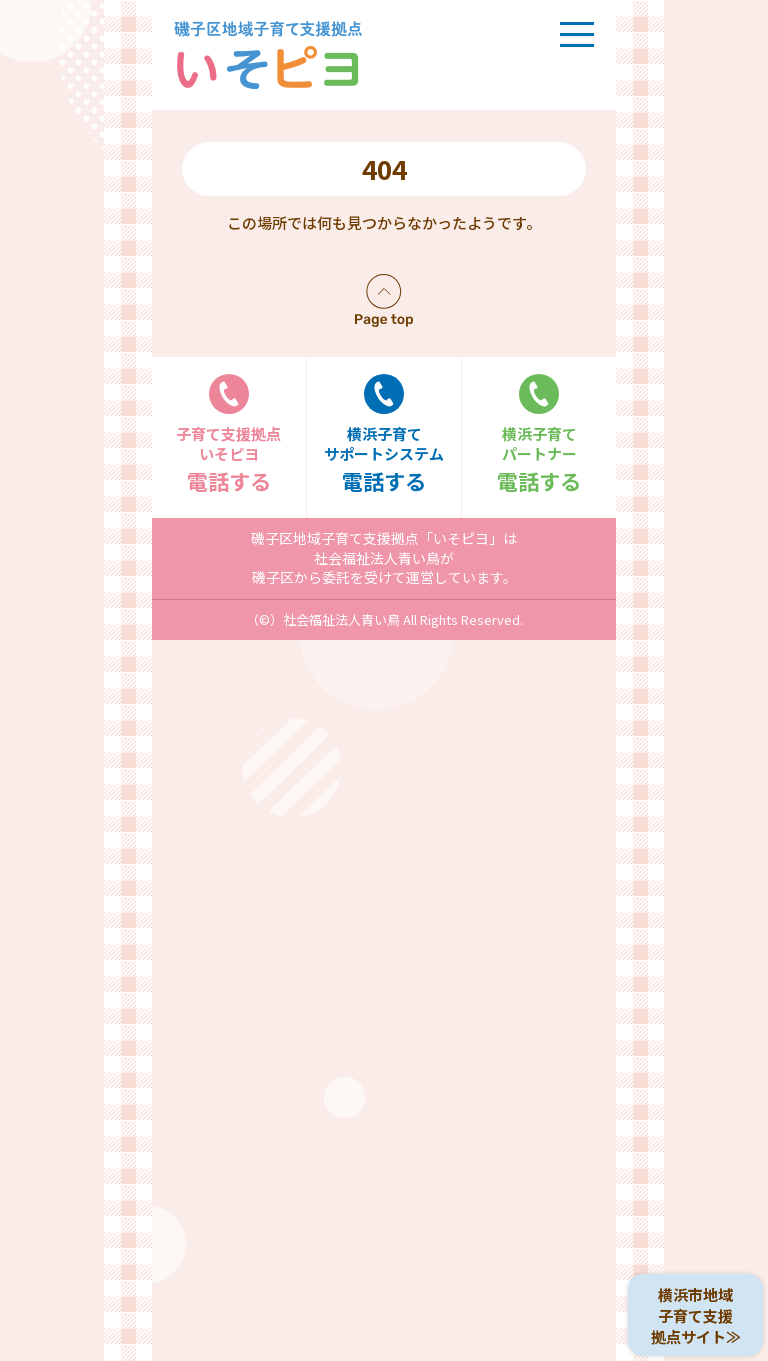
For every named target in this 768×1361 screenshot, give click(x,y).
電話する (229, 434)
